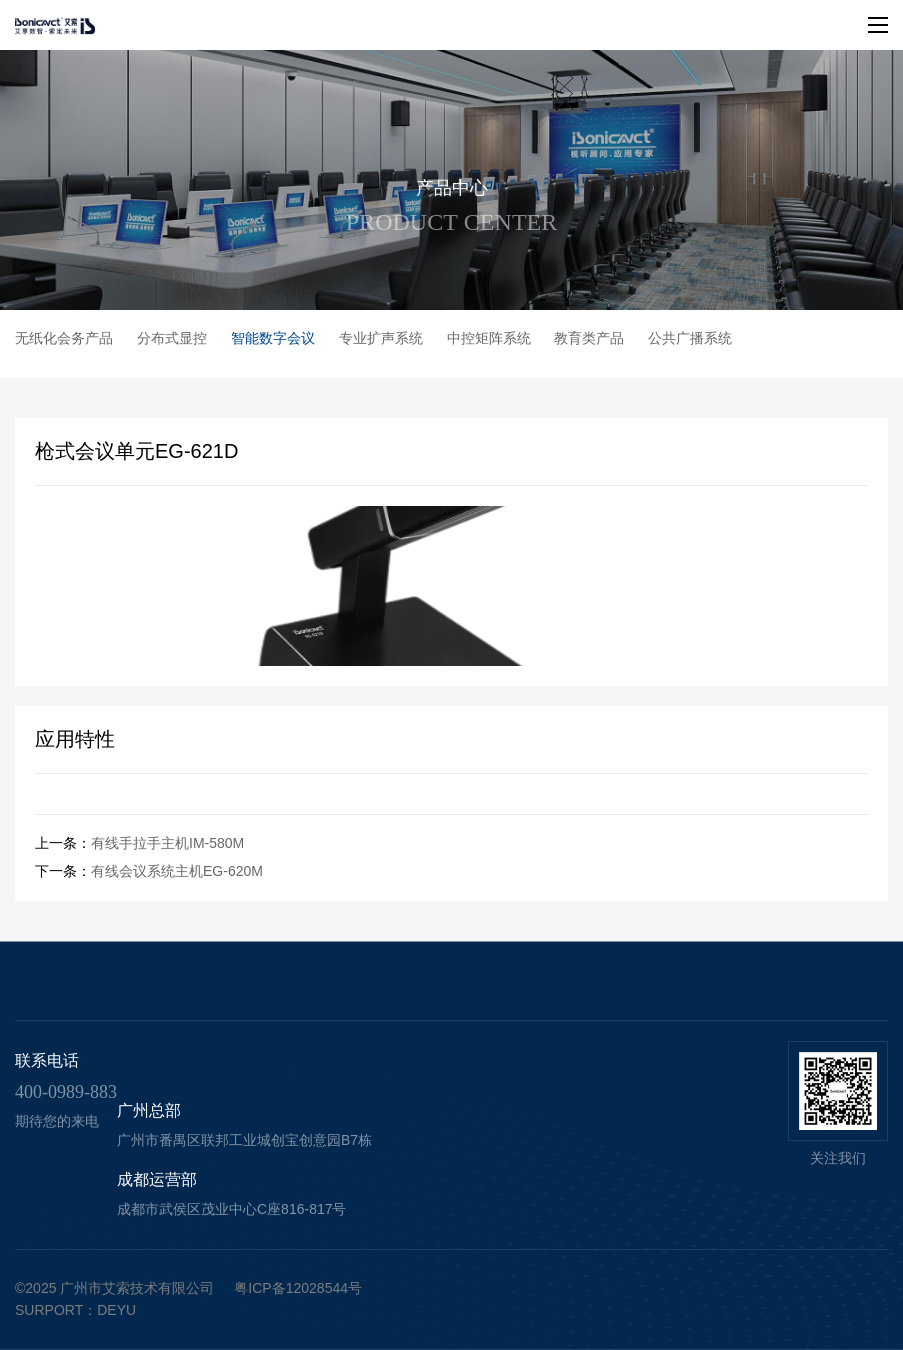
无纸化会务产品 (64, 338)
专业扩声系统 (381, 338)
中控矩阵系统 (489, 338)
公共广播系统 (690, 338)
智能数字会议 (273, 338)
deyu (116, 1310)
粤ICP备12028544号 (298, 1288)
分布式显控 (172, 338)
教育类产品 (589, 338)
